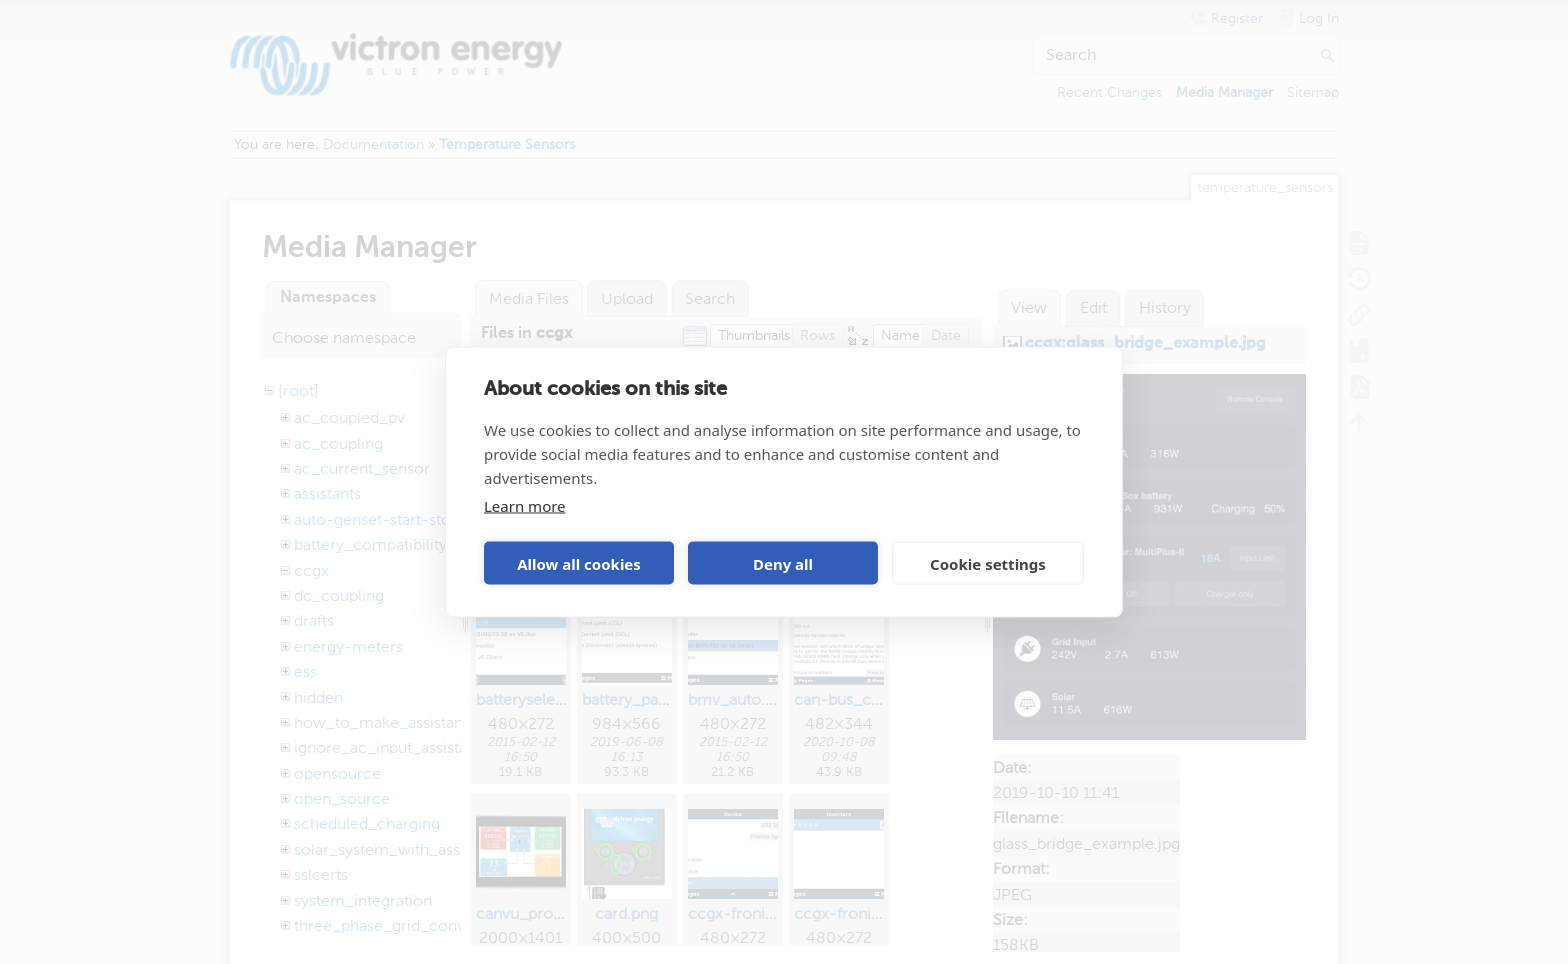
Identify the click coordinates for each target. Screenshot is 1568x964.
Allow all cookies (579, 563)
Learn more (525, 506)
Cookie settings (988, 563)
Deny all (783, 563)
